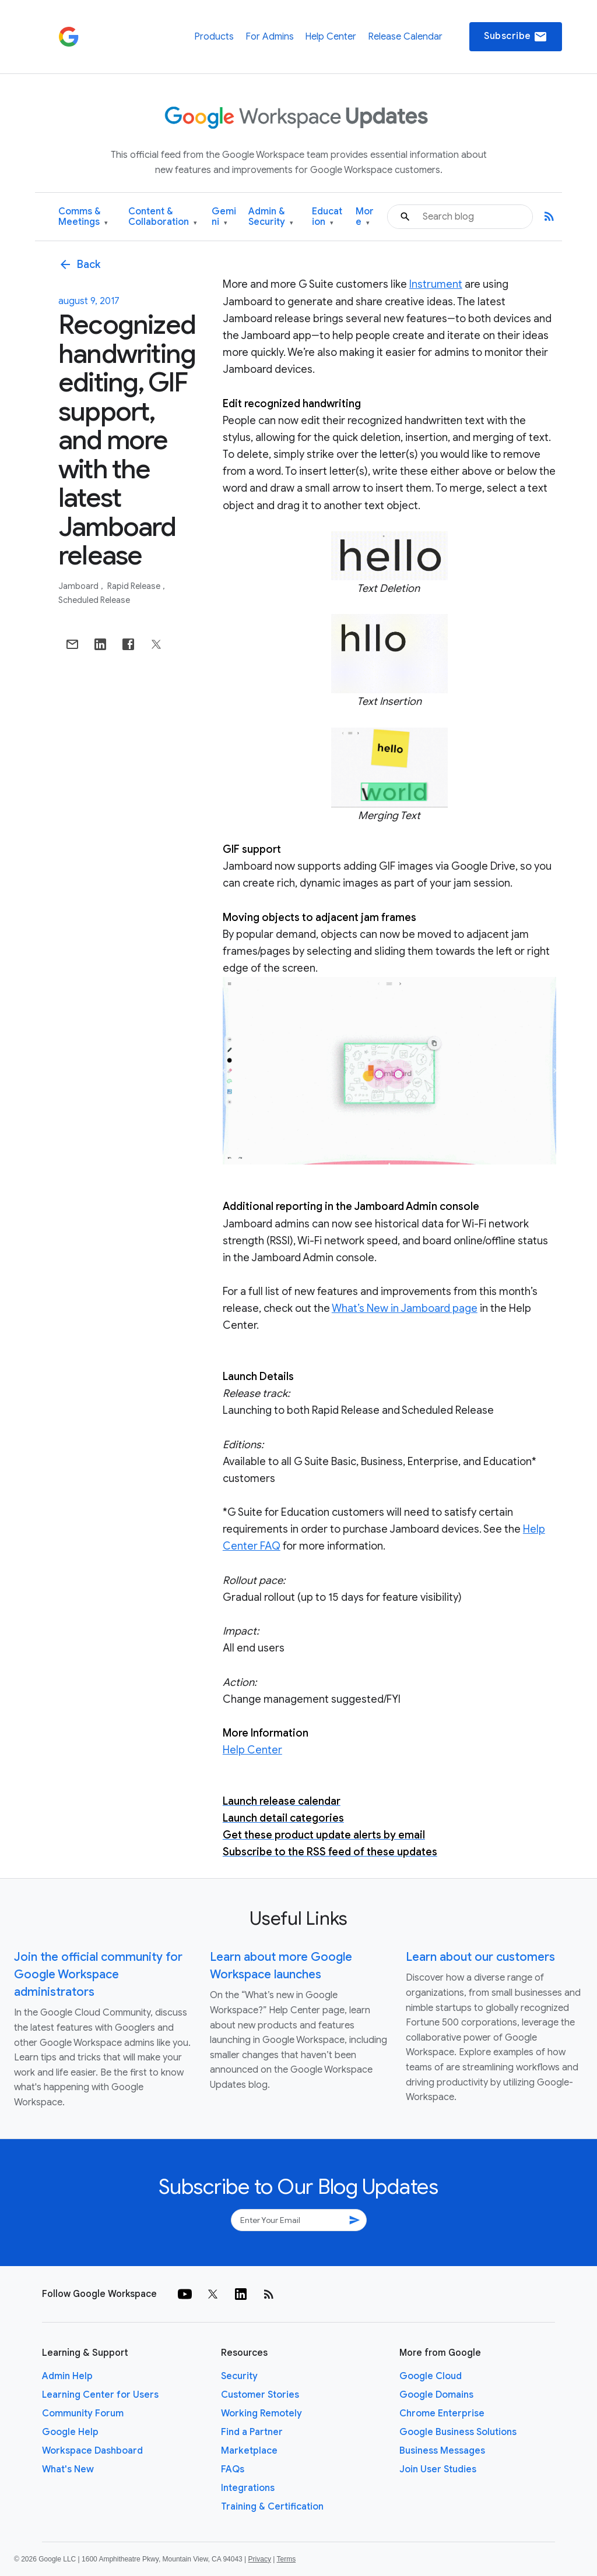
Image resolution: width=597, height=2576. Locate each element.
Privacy (259, 2559)
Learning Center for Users (100, 2395)
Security (239, 2376)
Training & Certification (272, 2507)
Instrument (435, 284)
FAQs (232, 2469)
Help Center (330, 37)
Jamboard (79, 586)
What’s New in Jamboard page (404, 1308)
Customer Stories (260, 2395)
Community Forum (83, 2413)
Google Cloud (430, 2376)
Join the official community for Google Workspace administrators (98, 1974)
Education (327, 217)
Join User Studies (437, 2469)
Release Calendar (405, 37)
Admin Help (67, 2376)
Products (214, 37)
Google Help (70, 2432)
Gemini (224, 217)
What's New (68, 2469)
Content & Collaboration (162, 217)
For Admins (269, 37)
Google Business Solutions (458, 2432)
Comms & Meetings (83, 217)
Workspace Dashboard (92, 2451)
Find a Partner (252, 2432)
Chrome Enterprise (441, 2413)
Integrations (248, 2488)
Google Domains (436, 2395)
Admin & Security (270, 217)
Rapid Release (134, 586)
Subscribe (515, 37)
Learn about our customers (480, 1957)
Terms (286, 2559)
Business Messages (442, 2451)
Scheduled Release (94, 600)
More (365, 217)
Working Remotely (261, 2413)
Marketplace (249, 2451)
